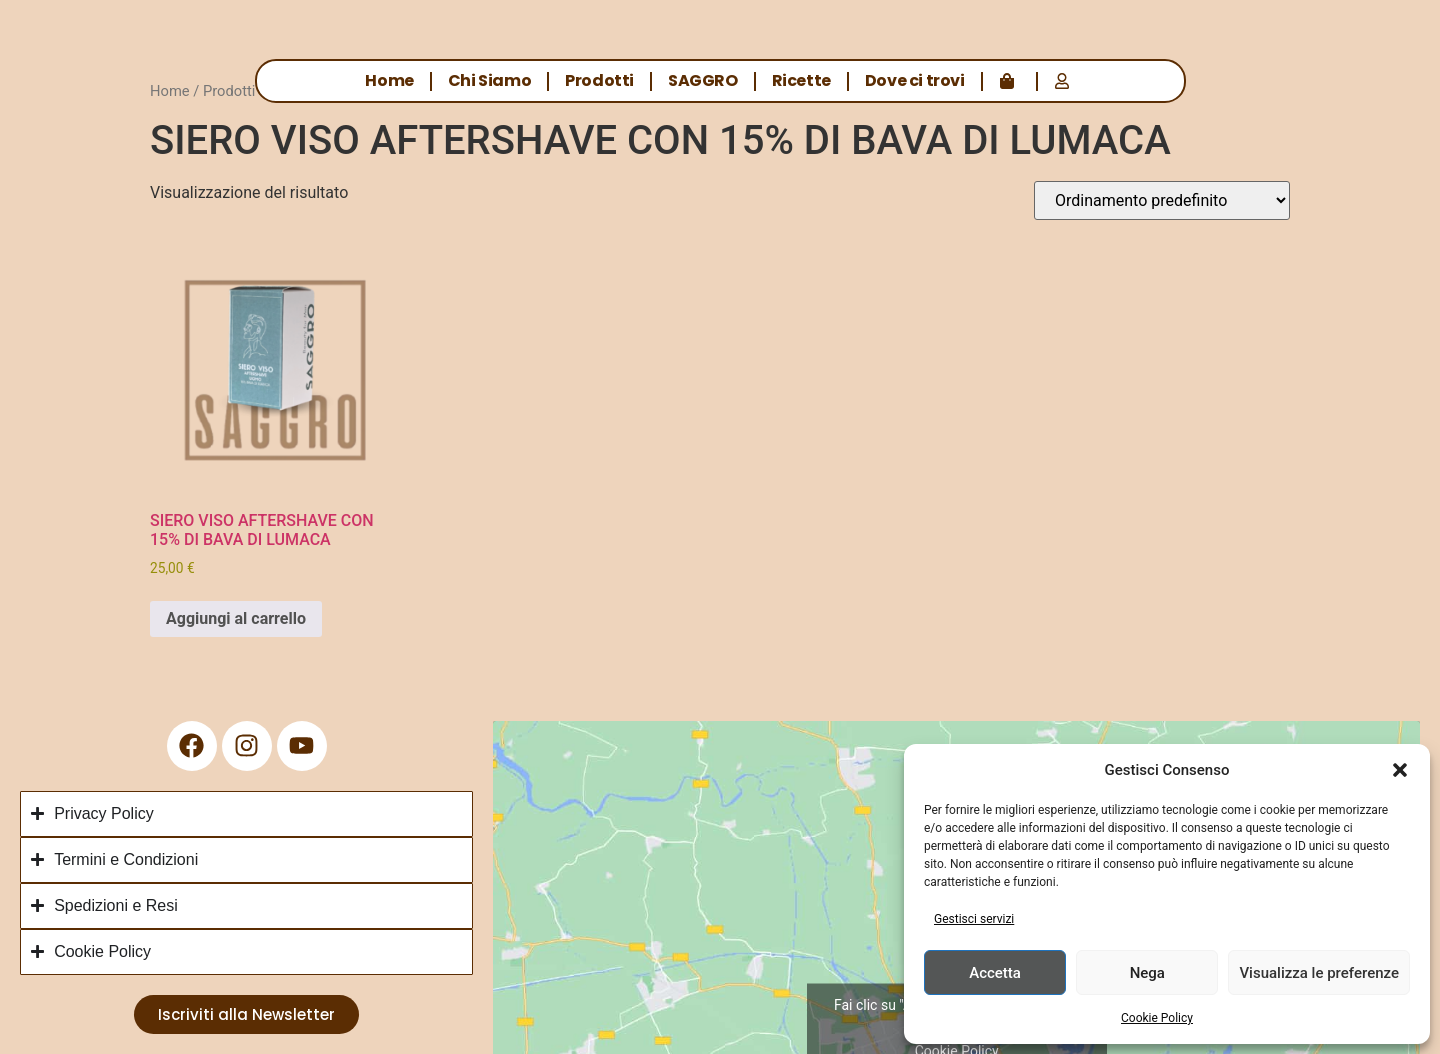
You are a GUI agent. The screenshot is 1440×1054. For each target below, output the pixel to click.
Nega (1147, 973)
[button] (1400, 770)
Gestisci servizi (974, 919)
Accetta (995, 973)
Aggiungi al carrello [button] (236, 618)
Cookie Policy (1157, 1018)
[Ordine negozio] (1162, 200)
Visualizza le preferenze (1319, 973)
